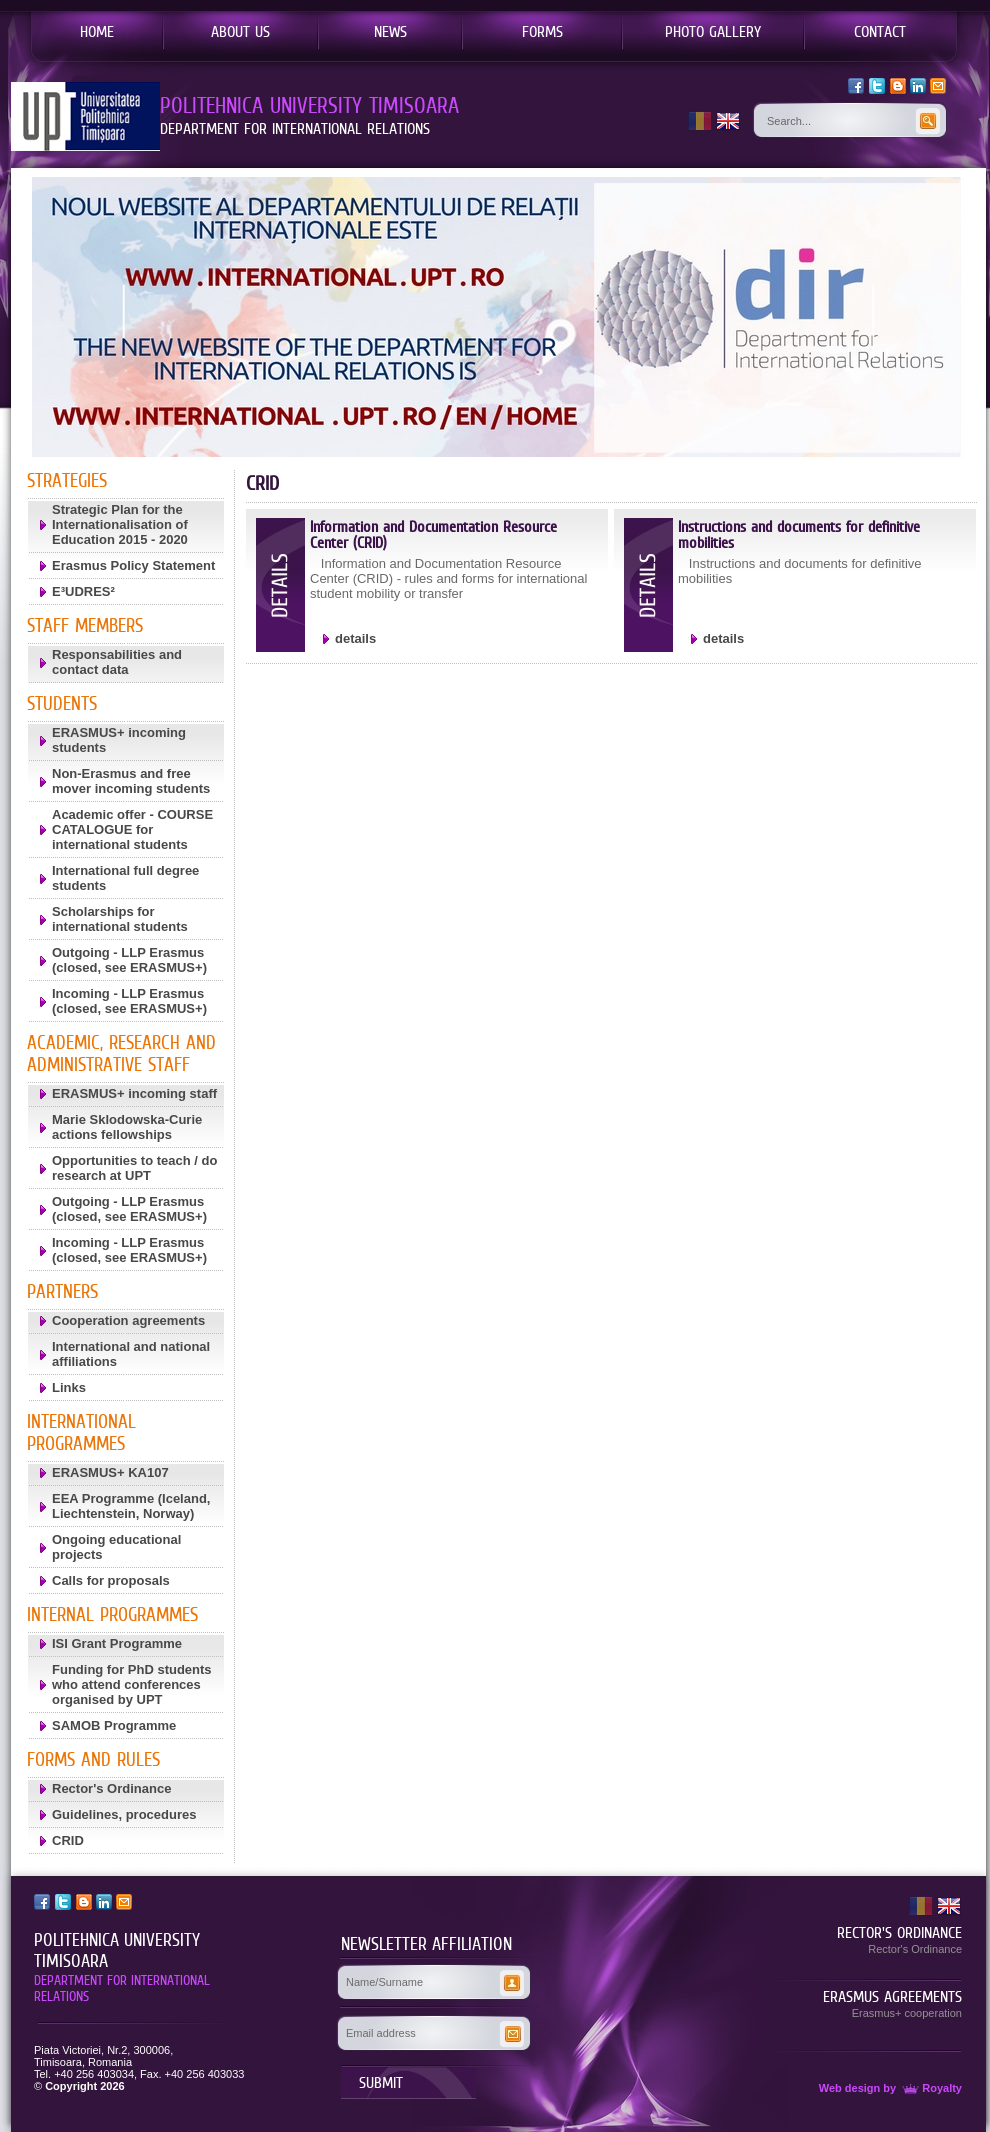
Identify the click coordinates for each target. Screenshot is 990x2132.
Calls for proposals (111, 1580)
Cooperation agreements (128, 1320)
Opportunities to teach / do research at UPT (134, 1168)
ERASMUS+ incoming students (119, 740)
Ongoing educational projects (116, 1547)
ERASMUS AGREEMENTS (892, 1996)
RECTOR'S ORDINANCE (899, 1932)
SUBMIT (381, 2082)
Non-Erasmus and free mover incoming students (131, 781)
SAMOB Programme (114, 1725)
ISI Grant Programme (117, 1643)
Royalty (930, 2088)
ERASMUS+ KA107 (110, 1472)
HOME (97, 31)
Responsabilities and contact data (117, 662)
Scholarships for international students (120, 919)
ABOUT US (240, 31)
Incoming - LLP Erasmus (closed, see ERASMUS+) (129, 1001)
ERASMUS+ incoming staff (134, 1093)
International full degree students (125, 878)
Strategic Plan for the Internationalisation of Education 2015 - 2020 (120, 524)
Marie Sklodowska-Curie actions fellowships (127, 1127)
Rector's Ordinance (111, 1788)
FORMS (542, 31)
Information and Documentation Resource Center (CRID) (433, 534)
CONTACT (880, 31)
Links (69, 1387)
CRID (68, 1840)
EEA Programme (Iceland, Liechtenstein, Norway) (131, 1506)
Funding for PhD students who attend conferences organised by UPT (132, 1684)
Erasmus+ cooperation (907, 2013)
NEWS (390, 31)
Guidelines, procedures (124, 1814)
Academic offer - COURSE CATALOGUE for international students (132, 829)
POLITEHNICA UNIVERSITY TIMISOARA (117, 1950)
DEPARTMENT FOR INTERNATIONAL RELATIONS (122, 1988)
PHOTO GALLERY (713, 31)
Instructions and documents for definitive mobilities (799, 534)
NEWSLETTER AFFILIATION (426, 1944)
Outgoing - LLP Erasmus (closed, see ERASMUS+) (129, 960)
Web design (850, 2088)
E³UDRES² (83, 591)
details (355, 638)
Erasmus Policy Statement (133, 565)
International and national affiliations (131, 1354)
